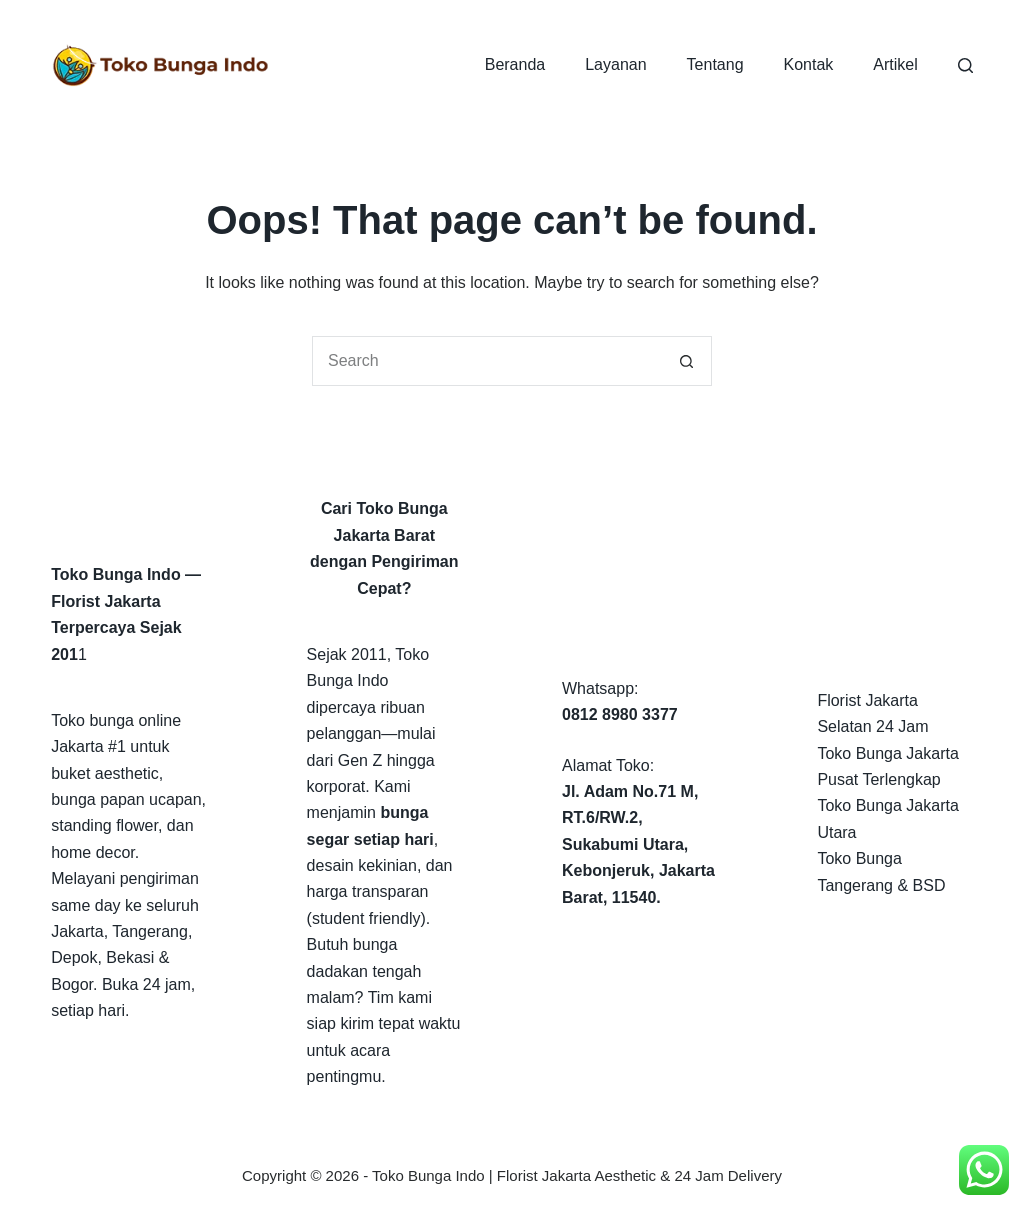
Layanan (615, 64)
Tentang (715, 64)
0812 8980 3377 (620, 714)
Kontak (809, 64)
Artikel (895, 64)
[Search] (965, 65)
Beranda (515, 64)
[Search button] (687, 361)
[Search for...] (487, 361)
